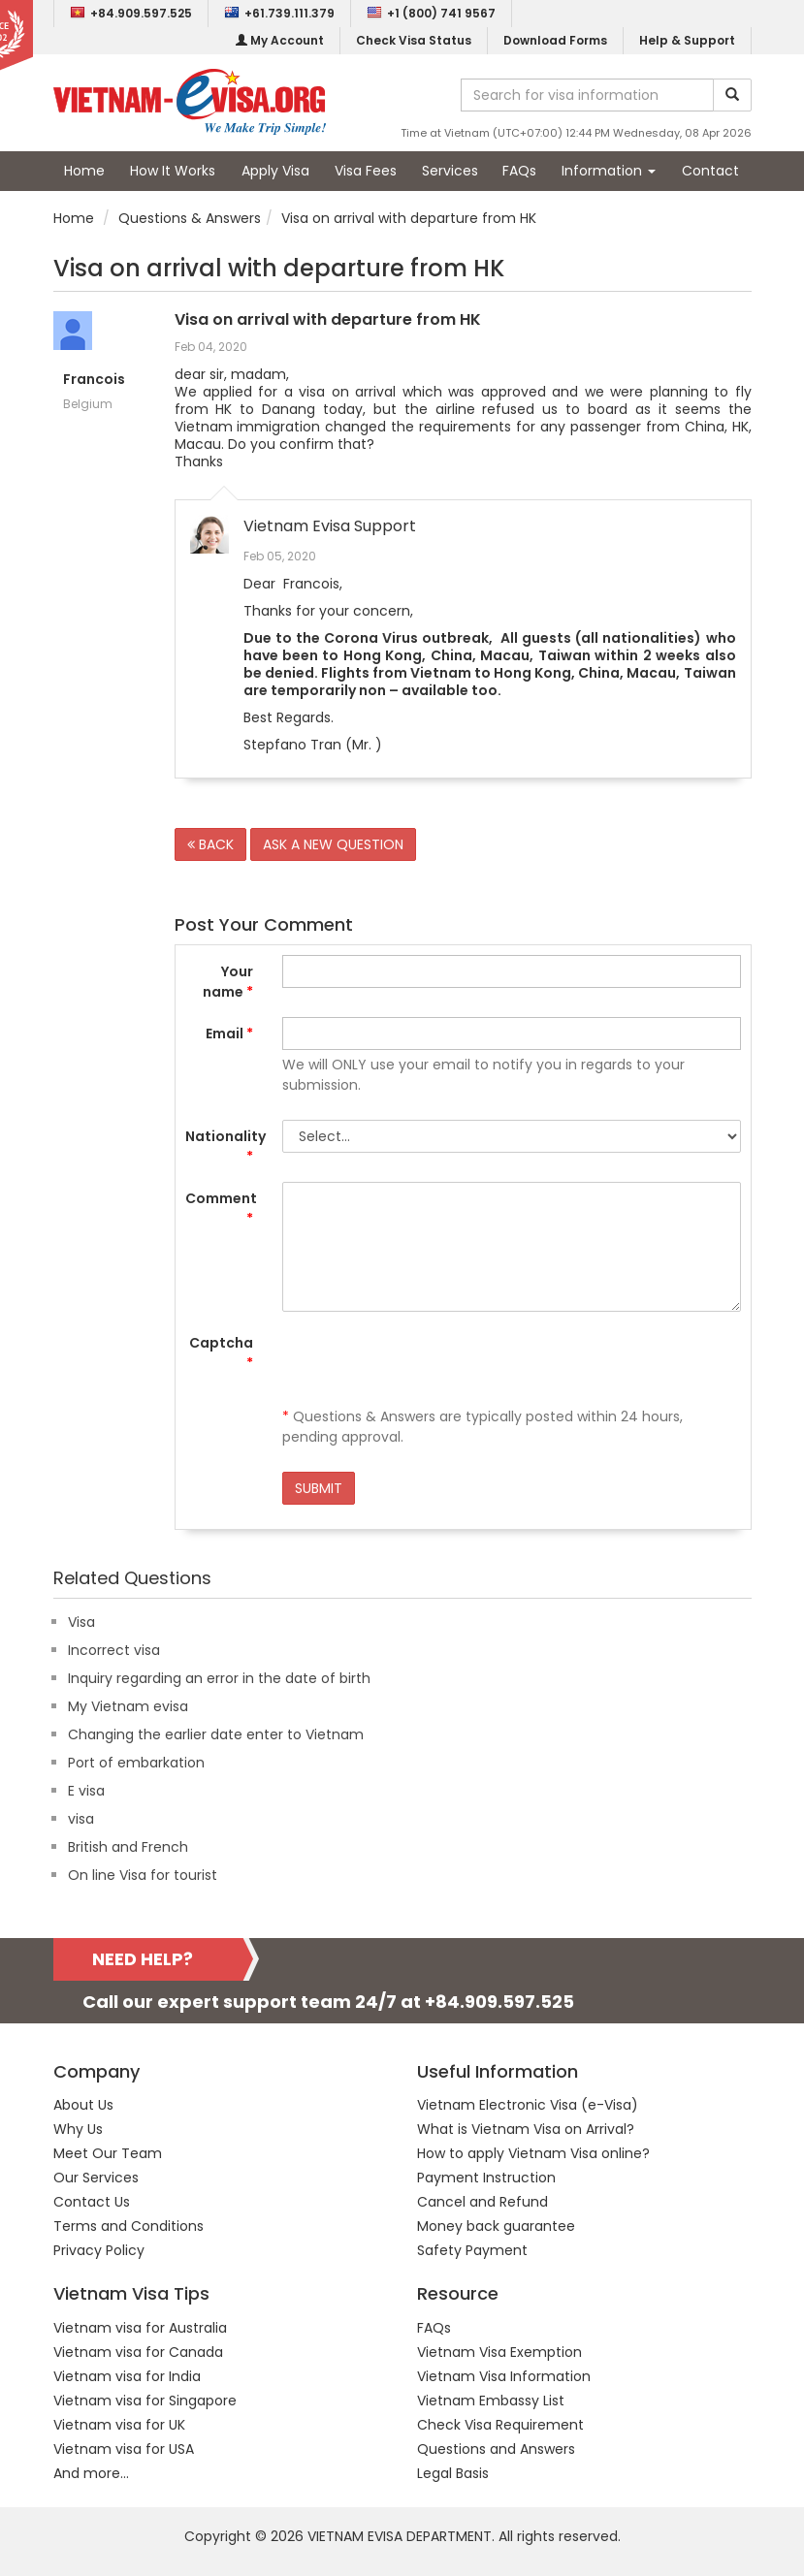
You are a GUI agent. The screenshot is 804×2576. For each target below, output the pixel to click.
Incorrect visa (114, 1650)
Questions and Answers (496, 2449)
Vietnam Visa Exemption (499, 2352)
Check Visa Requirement (500, 2424)
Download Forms (555, 40)
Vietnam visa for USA (123, 2449)
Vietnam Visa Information (504, 2376)
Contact (710, 170)
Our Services (96, 2177)
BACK (210, 844)
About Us (83, 2105)
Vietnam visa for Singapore (145, 2400)
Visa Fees (366, 170)
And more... (91, 2473)
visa (81, 1819)
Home (84, 170)
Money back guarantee (496, 2226)
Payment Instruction (486, 2177)
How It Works (172, 170)
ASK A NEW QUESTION (333, 844)
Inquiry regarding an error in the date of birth (219, 1678)
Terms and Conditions (128, 2226)
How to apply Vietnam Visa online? (533, 2153)
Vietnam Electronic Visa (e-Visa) (527, 2105)
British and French (128, 1847)
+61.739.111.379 (279, 13)
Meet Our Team (107, 2153)
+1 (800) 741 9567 (431, 13)
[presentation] (429, 1364)
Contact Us (91, 2201)
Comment (221, 1208)
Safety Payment (472, 2250)
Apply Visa (275, 170)
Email (229, 1033)
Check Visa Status (413, 40)
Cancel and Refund (482, 2201)
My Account (280, 40)
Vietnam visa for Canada (138, 2352)
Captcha (221, 1353)
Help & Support (687, 40)
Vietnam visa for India (127, 2376)
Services (450, 170)
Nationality (225, 1146)
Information (609, 170)
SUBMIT (318, 1488)
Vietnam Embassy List (490, 2400)
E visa (86, 1790)
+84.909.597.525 (131, 13)
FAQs (519, 170)
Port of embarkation (136, 1762)
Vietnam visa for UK (119, 2424)
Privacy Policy (99, 2250)
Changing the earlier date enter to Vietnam (216, 1734)
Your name (228, 982)
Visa (81, 1622)
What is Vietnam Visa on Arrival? (525, 2129)
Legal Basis (453, 2473)
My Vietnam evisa (128, 1706)
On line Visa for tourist (142, 1875)
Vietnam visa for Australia (140, 2327)
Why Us (78, 2129)
